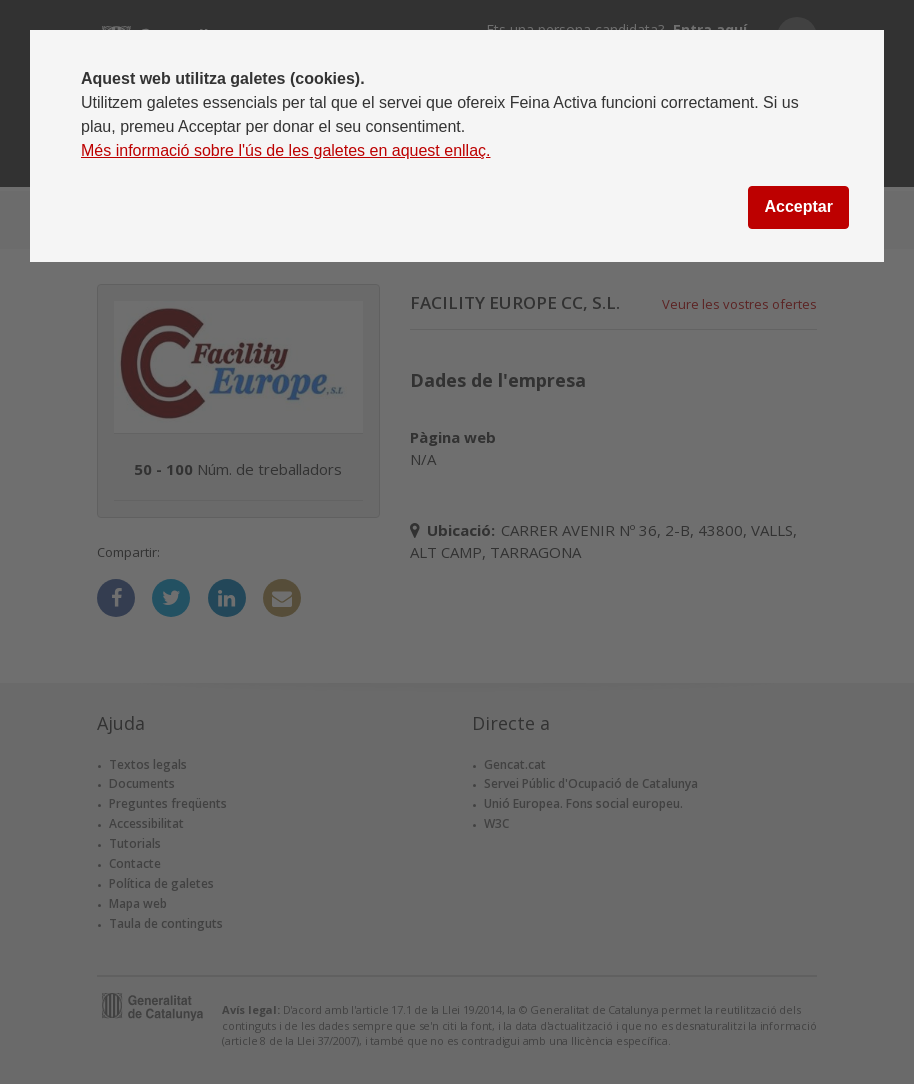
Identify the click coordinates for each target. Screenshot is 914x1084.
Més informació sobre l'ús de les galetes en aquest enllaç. (286, 150)
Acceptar (798, 206)
